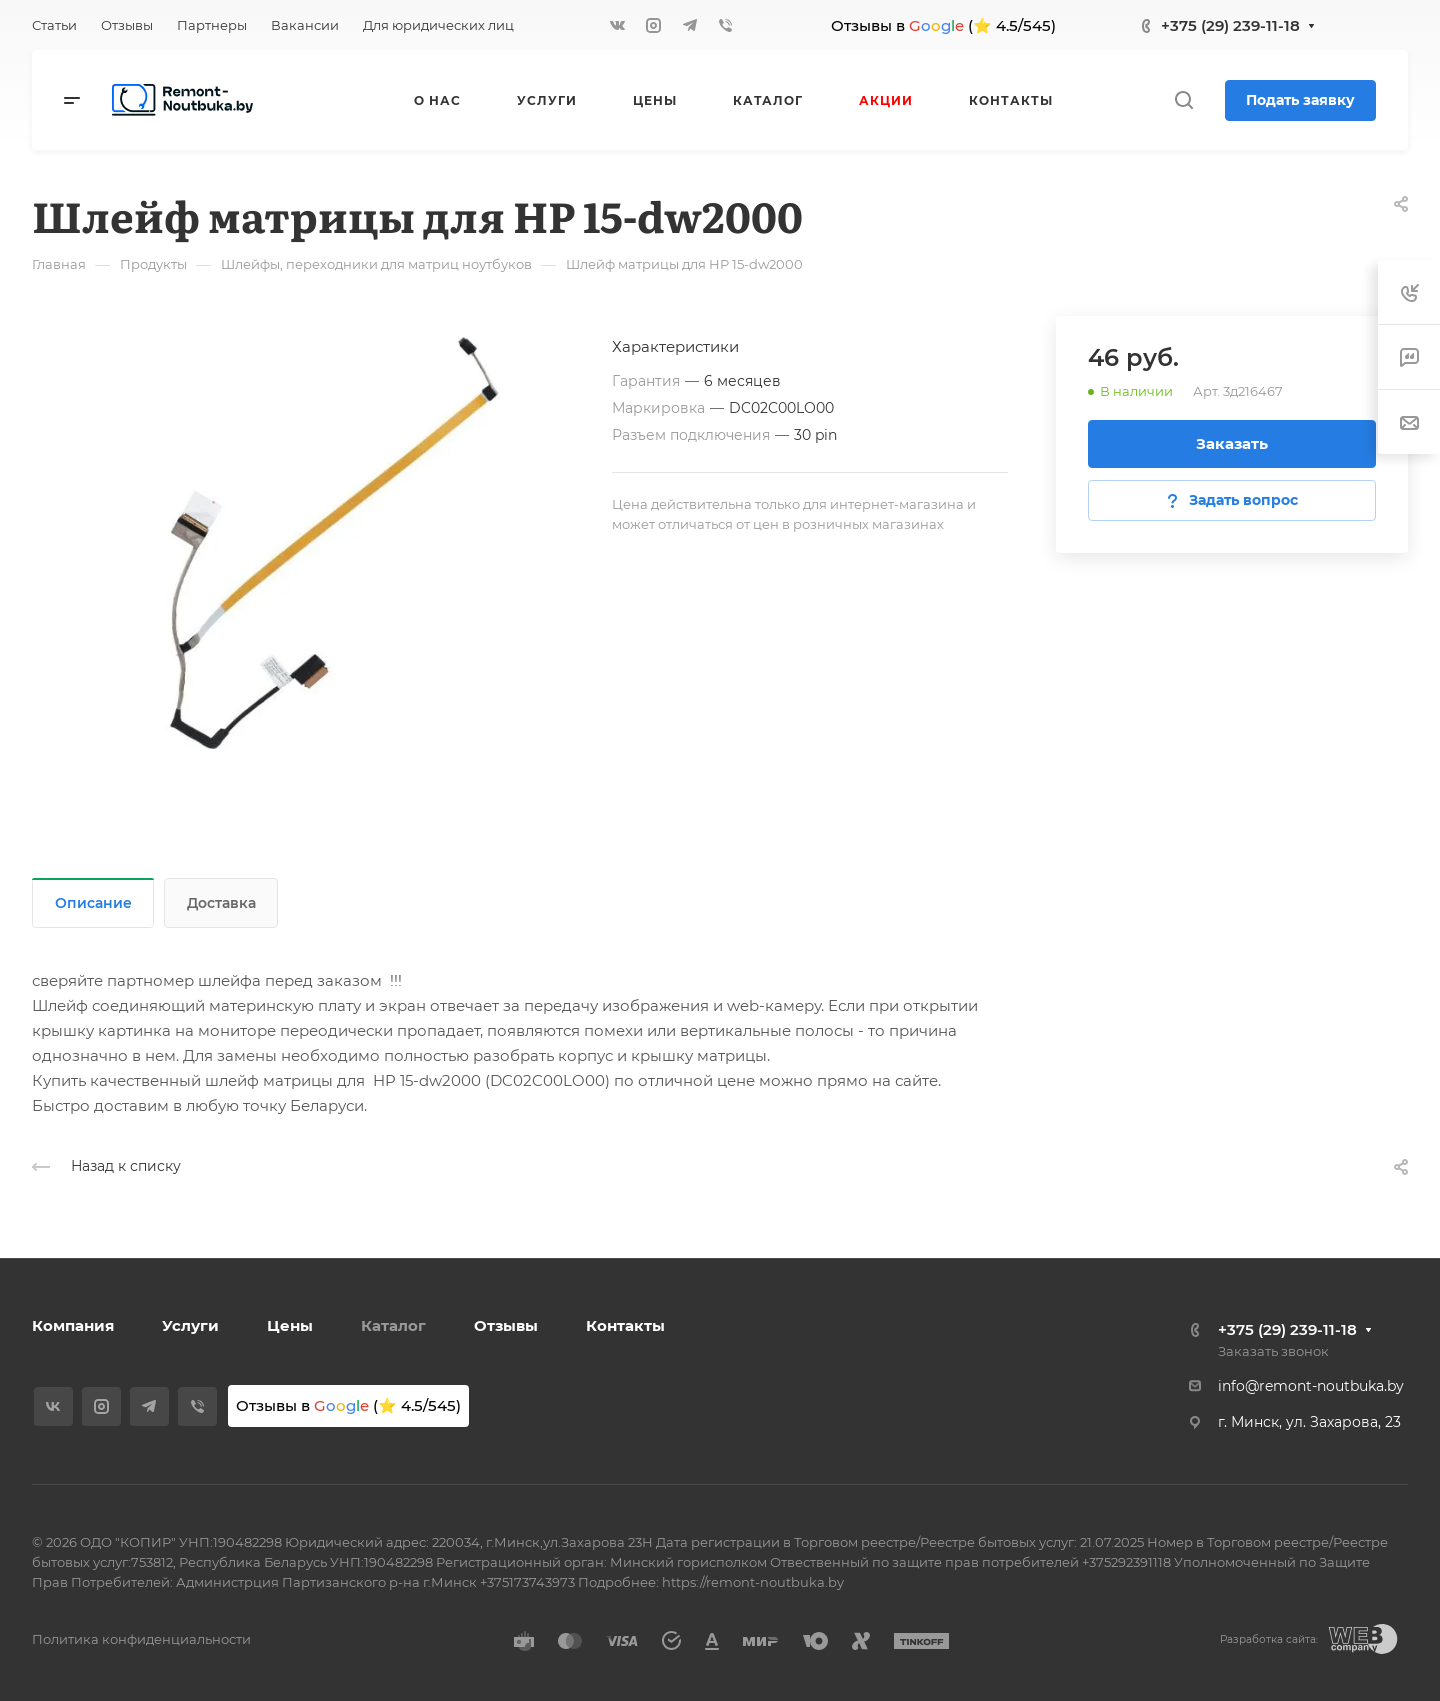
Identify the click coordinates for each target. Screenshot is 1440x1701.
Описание (93, 903)
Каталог (393, 1325)
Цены (290, 1325)
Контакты (625, 1325)
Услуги (190, 1325)
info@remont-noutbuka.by (1311, 1386)
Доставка (221, 903)
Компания (73, 1325)
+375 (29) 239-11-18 (1230, 25)
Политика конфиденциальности (141, 1639)
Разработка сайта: (1269, 1639)
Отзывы (506, 1325)
